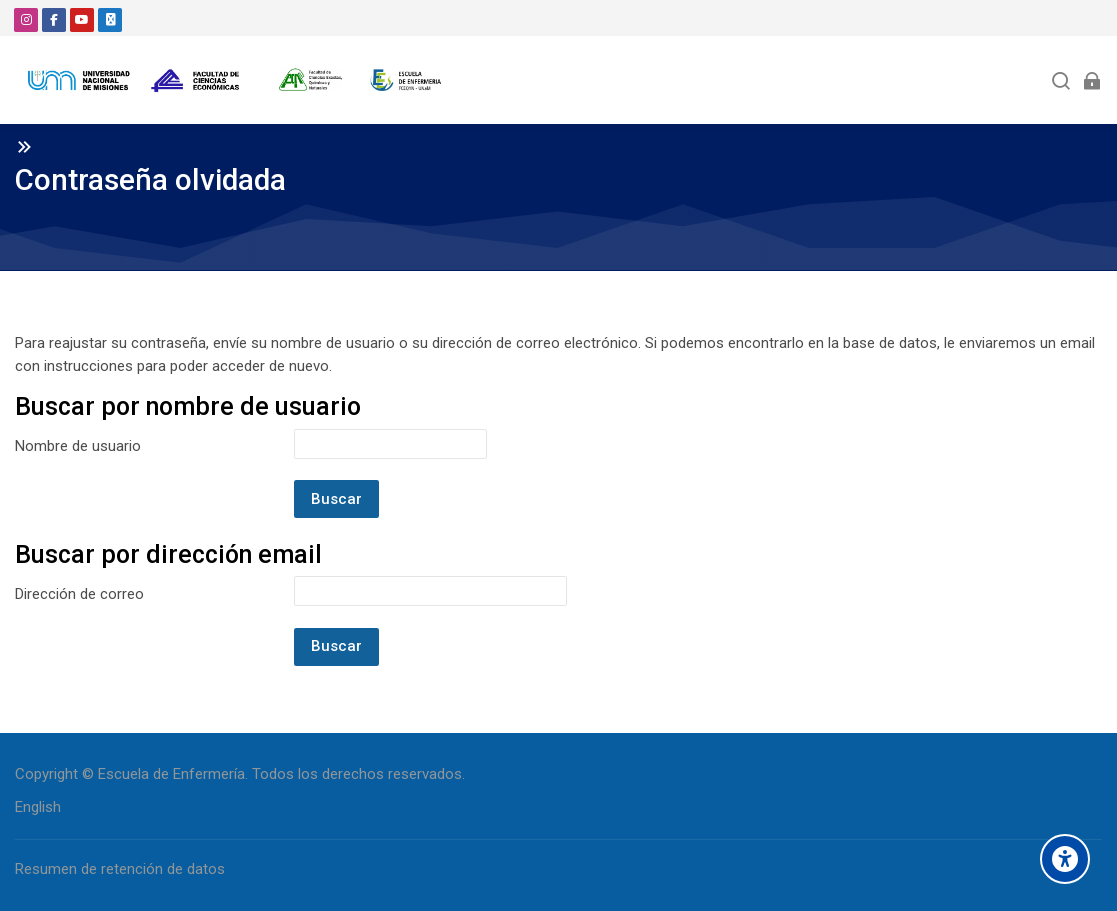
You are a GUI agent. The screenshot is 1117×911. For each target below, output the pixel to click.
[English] (38, 807)
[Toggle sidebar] (24, 146)
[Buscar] (1061, 80)
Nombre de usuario (78, 446)
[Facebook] (54, 20)
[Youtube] (82, 20)
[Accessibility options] (1065, 859)
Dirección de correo (79, 594)
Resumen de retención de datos (120, 869)
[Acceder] (1091, 80)
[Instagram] (26, 20)
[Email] (110, 20)
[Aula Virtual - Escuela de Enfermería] (235, 80)
